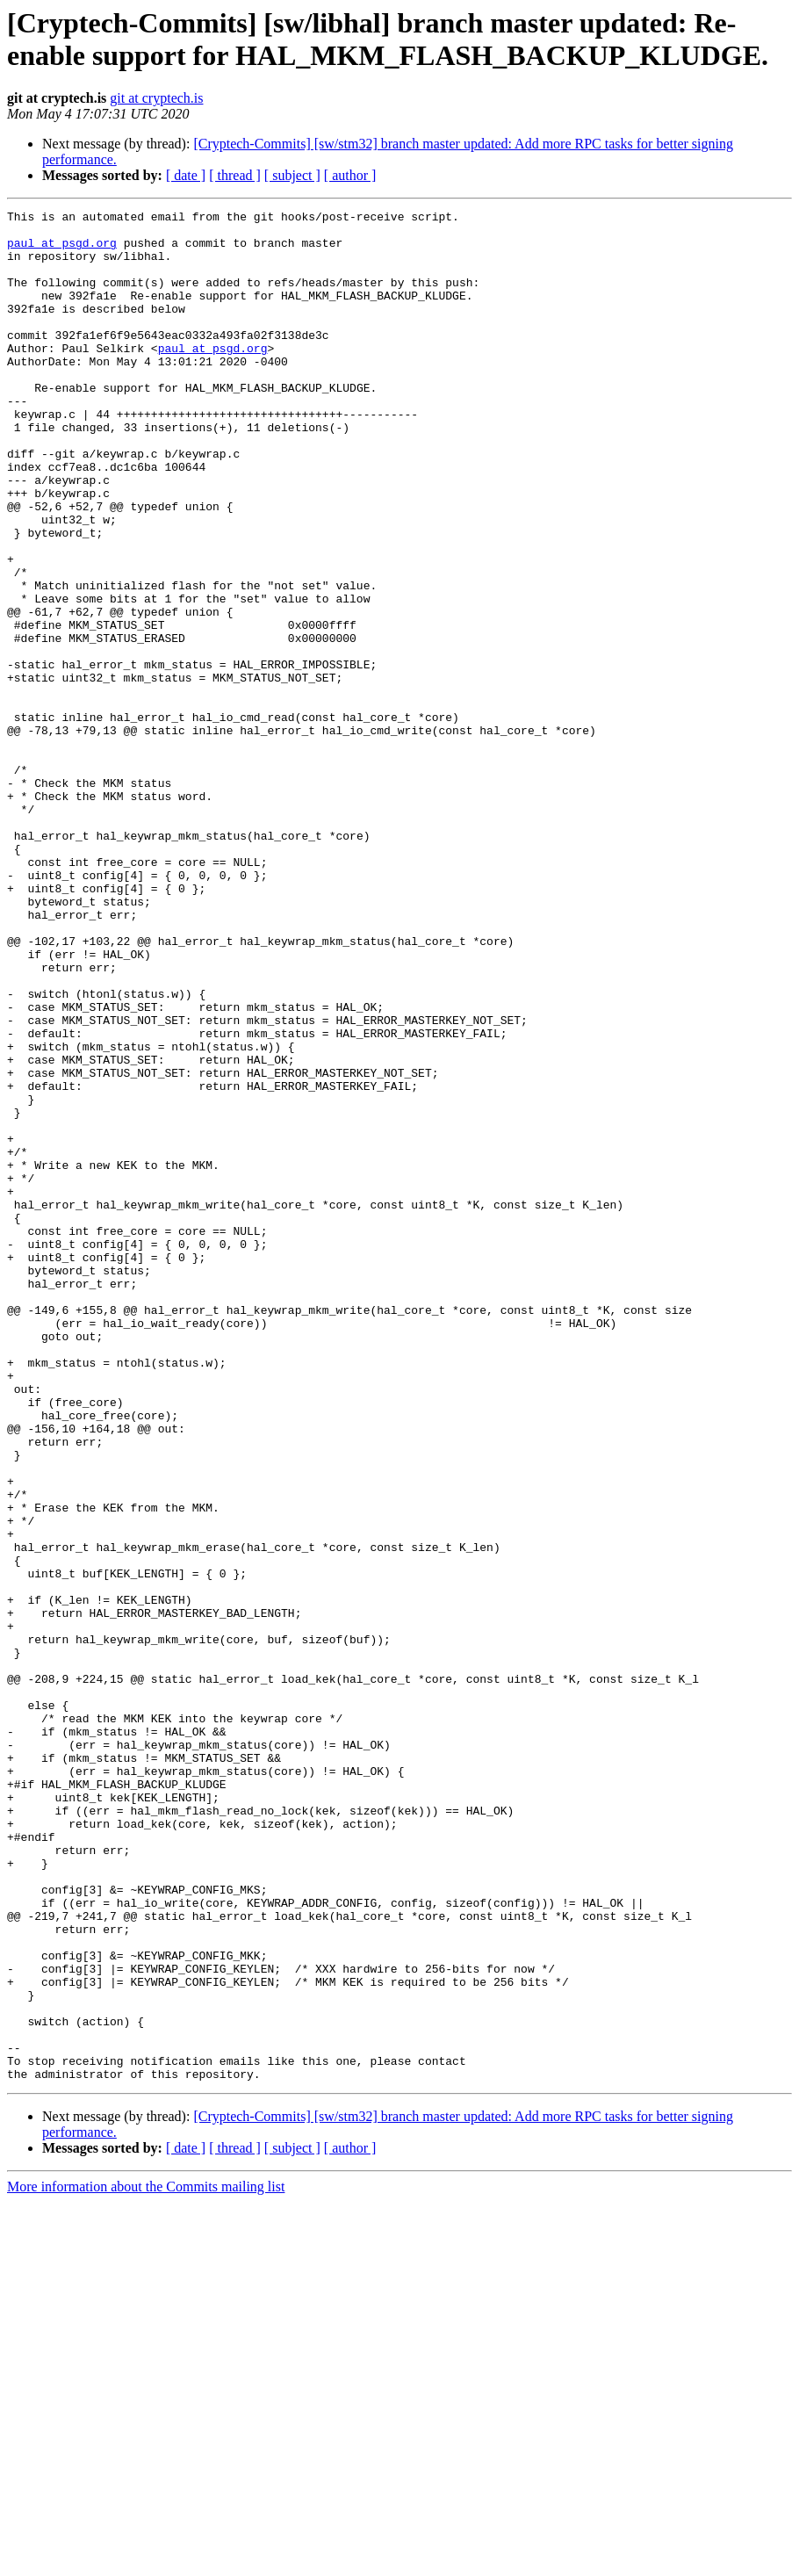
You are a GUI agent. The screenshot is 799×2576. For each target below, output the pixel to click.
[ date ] (185, 175)
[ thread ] (235, 175)
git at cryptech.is (156, 97)
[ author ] (350, 175)
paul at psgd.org (62, 250)
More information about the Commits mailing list (145, 2560)
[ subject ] (292, 175)
